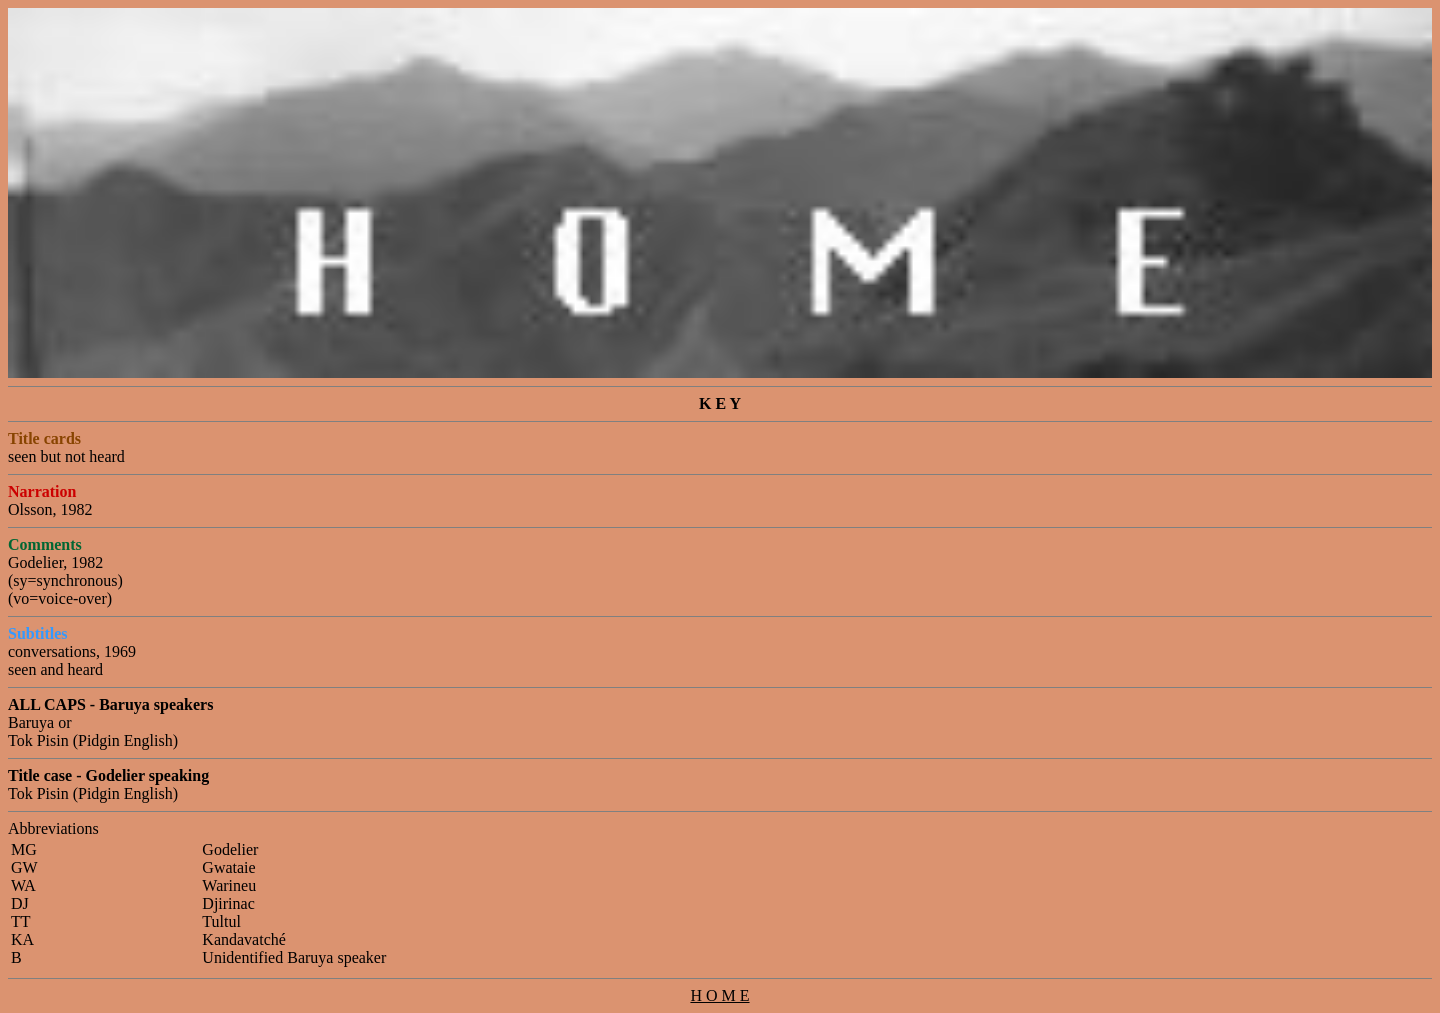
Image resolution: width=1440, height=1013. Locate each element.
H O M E (719, 995)
